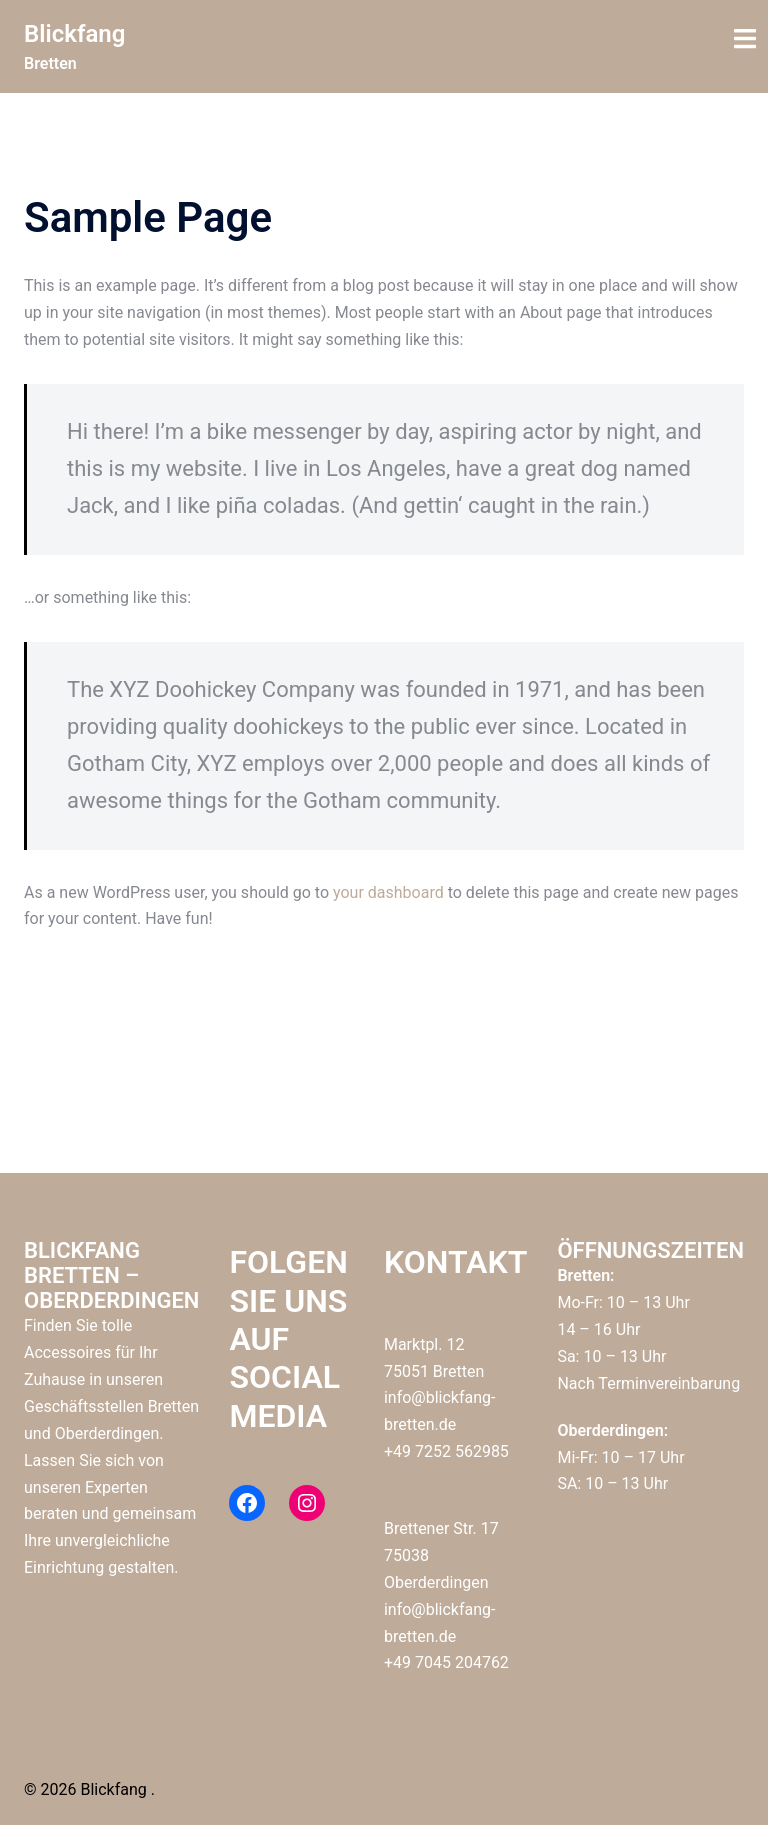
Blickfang (74, 34)
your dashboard (388, 892)
